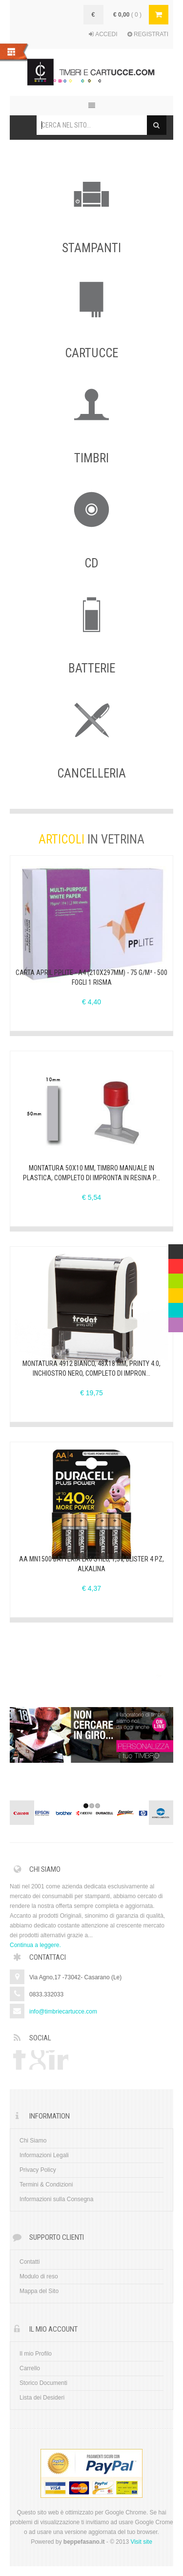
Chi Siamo (33, 2140)
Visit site (141, 2541)
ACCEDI (103, 34)
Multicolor (175, 1249)
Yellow (175, 1293)
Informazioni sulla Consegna (56, 2199)
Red (173, 1263)
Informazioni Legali (44, 2155)
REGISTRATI (147, 34)
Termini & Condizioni (46, 2184)
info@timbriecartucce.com (63, 2011)
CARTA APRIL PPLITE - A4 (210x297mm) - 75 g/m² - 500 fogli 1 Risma (91, 977)
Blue (174, 1307)
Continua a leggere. (35, 1945)
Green (175, 1278)
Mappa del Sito (39, 2291)
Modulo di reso (39, 2276)
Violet (175, 1322)
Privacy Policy (38, 2169)
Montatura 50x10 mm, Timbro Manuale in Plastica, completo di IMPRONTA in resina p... (91, 1173)
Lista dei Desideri (42, 2397)
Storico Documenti (43, 2383)
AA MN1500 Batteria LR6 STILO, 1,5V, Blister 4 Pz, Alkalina (91, 1564)
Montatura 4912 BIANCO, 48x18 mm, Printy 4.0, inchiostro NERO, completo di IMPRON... (91, 1368)
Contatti (30, 2261)
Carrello (30, 2368)
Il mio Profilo (36, 2353)
